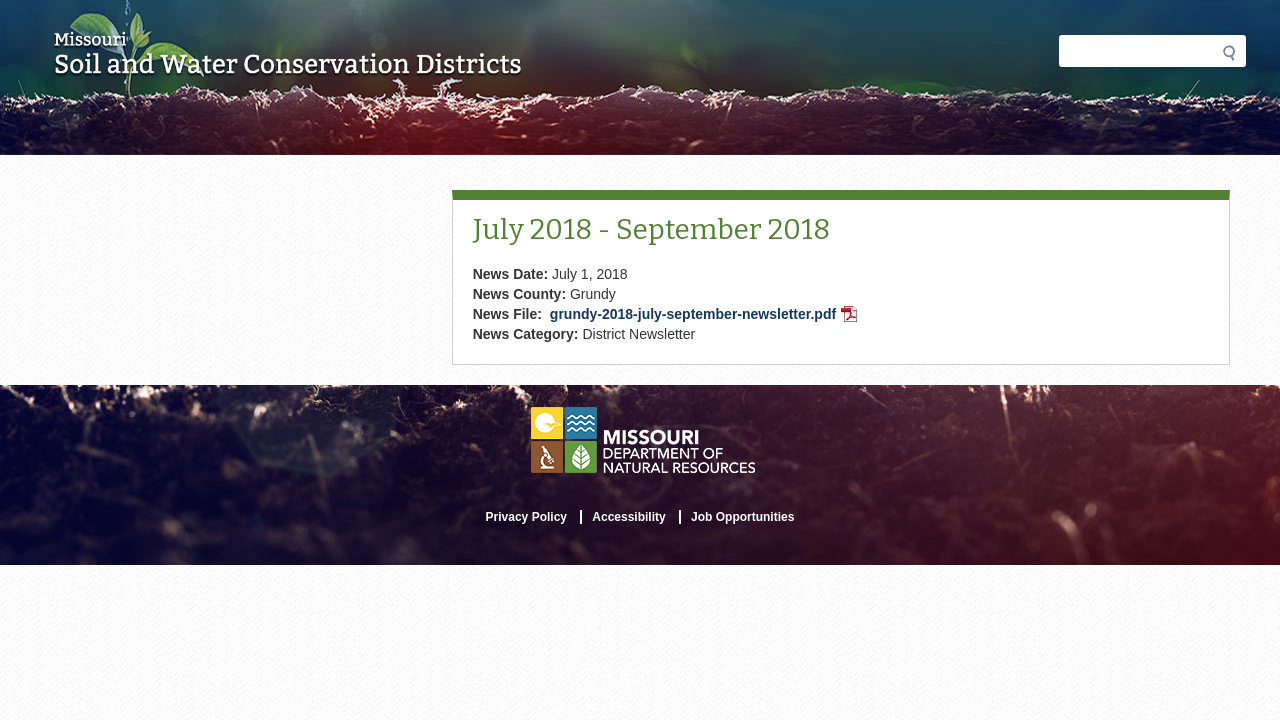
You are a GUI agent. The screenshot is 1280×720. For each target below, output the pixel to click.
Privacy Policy (526, 517)
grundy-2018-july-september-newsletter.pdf (705, 316)
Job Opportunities (742, 517)
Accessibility (628, 517)
